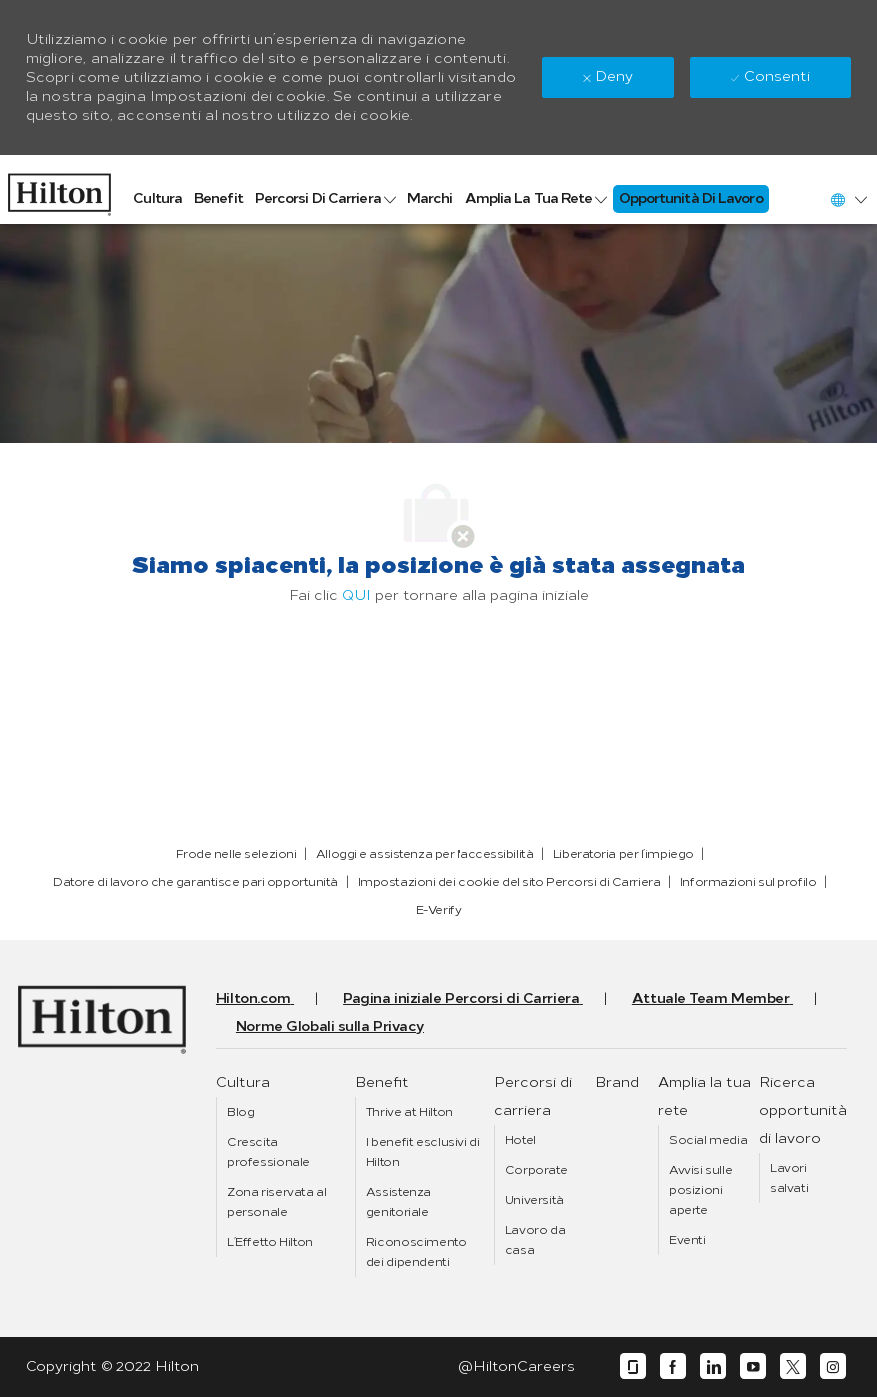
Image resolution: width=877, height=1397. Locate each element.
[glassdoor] (633, 1366)
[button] (848, 199)
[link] (59, 189)
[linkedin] (713, 1366)
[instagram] (833, 1366)
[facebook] (673, 1366)
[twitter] (793, 1366)
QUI (356, 595)
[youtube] (753, 1366)
